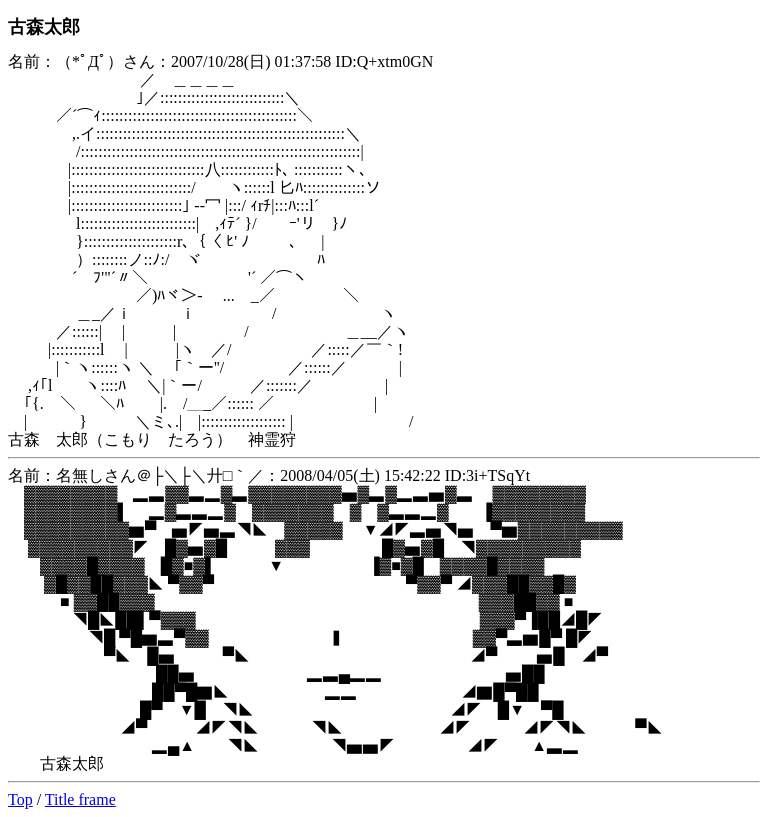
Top (20, 799)
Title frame (80, 799)
